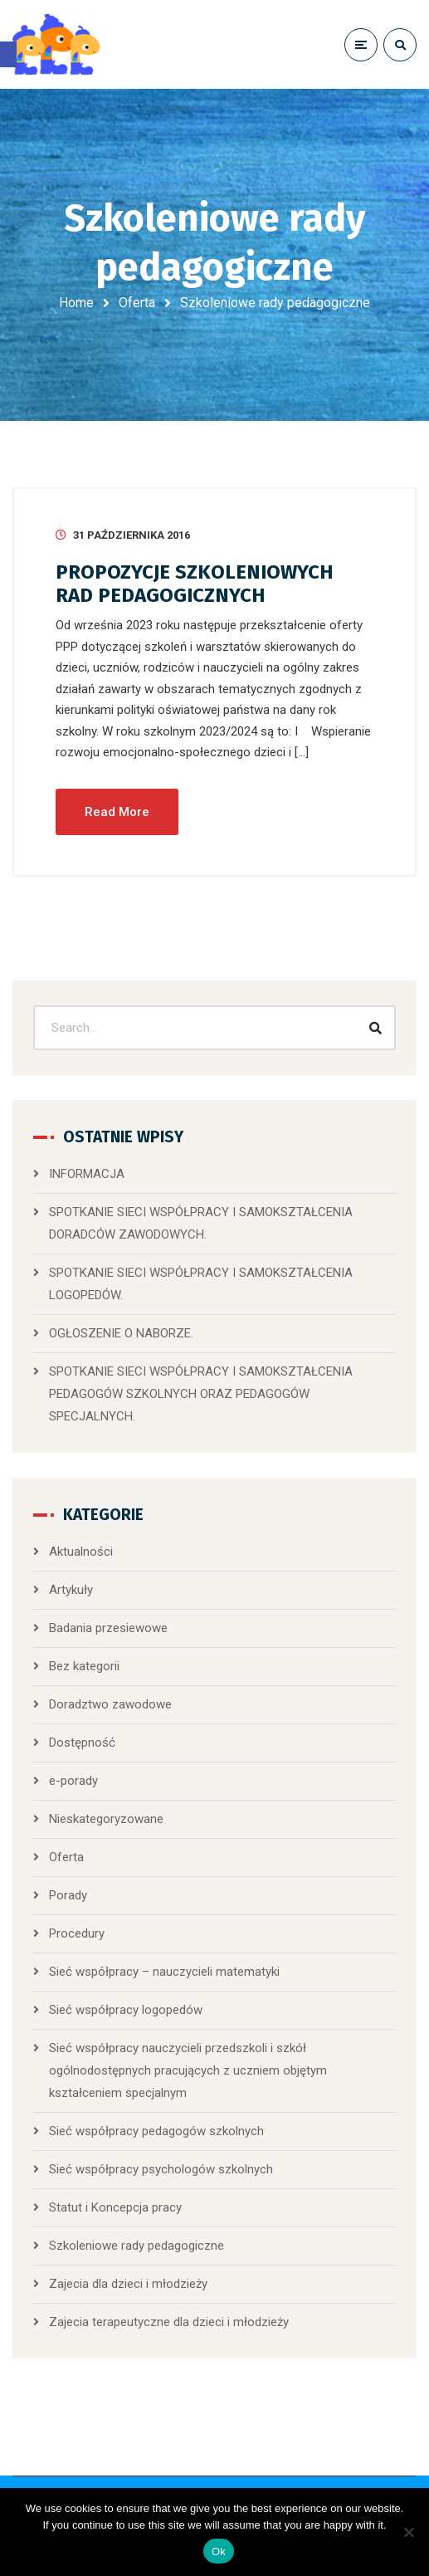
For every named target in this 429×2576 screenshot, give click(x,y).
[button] (8, 54)
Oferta (137, 302)
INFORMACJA (86, 1173)
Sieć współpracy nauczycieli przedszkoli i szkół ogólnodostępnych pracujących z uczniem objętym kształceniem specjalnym (188, 2070)
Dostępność (82, 1742)
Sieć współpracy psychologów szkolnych (161, 2169)
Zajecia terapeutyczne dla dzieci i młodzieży (169, 2321)
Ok (219, 2551)
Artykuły (71, 1589)
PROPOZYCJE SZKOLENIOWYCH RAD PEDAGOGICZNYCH (195, 583)
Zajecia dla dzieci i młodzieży (128, 2283)
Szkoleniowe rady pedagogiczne (136, 2245)
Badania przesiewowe (108, 1627)
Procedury (77, 1933)
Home (76, 302)
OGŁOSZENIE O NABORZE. (121, 1333)
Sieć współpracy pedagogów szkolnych (156, 2131)
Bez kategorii (84, 1666)
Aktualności (81, 1551)
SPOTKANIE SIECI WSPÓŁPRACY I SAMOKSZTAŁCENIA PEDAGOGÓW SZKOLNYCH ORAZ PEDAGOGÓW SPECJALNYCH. (201, 1394)
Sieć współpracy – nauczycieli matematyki (164, 1971)
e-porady (73, 1780)
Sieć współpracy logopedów (125, 2009)
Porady (68, 1895)
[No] (408, 2532)
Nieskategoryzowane (106, 1818)
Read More (117, 811)
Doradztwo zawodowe (110, 1704)
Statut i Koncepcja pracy (115, 2207)
